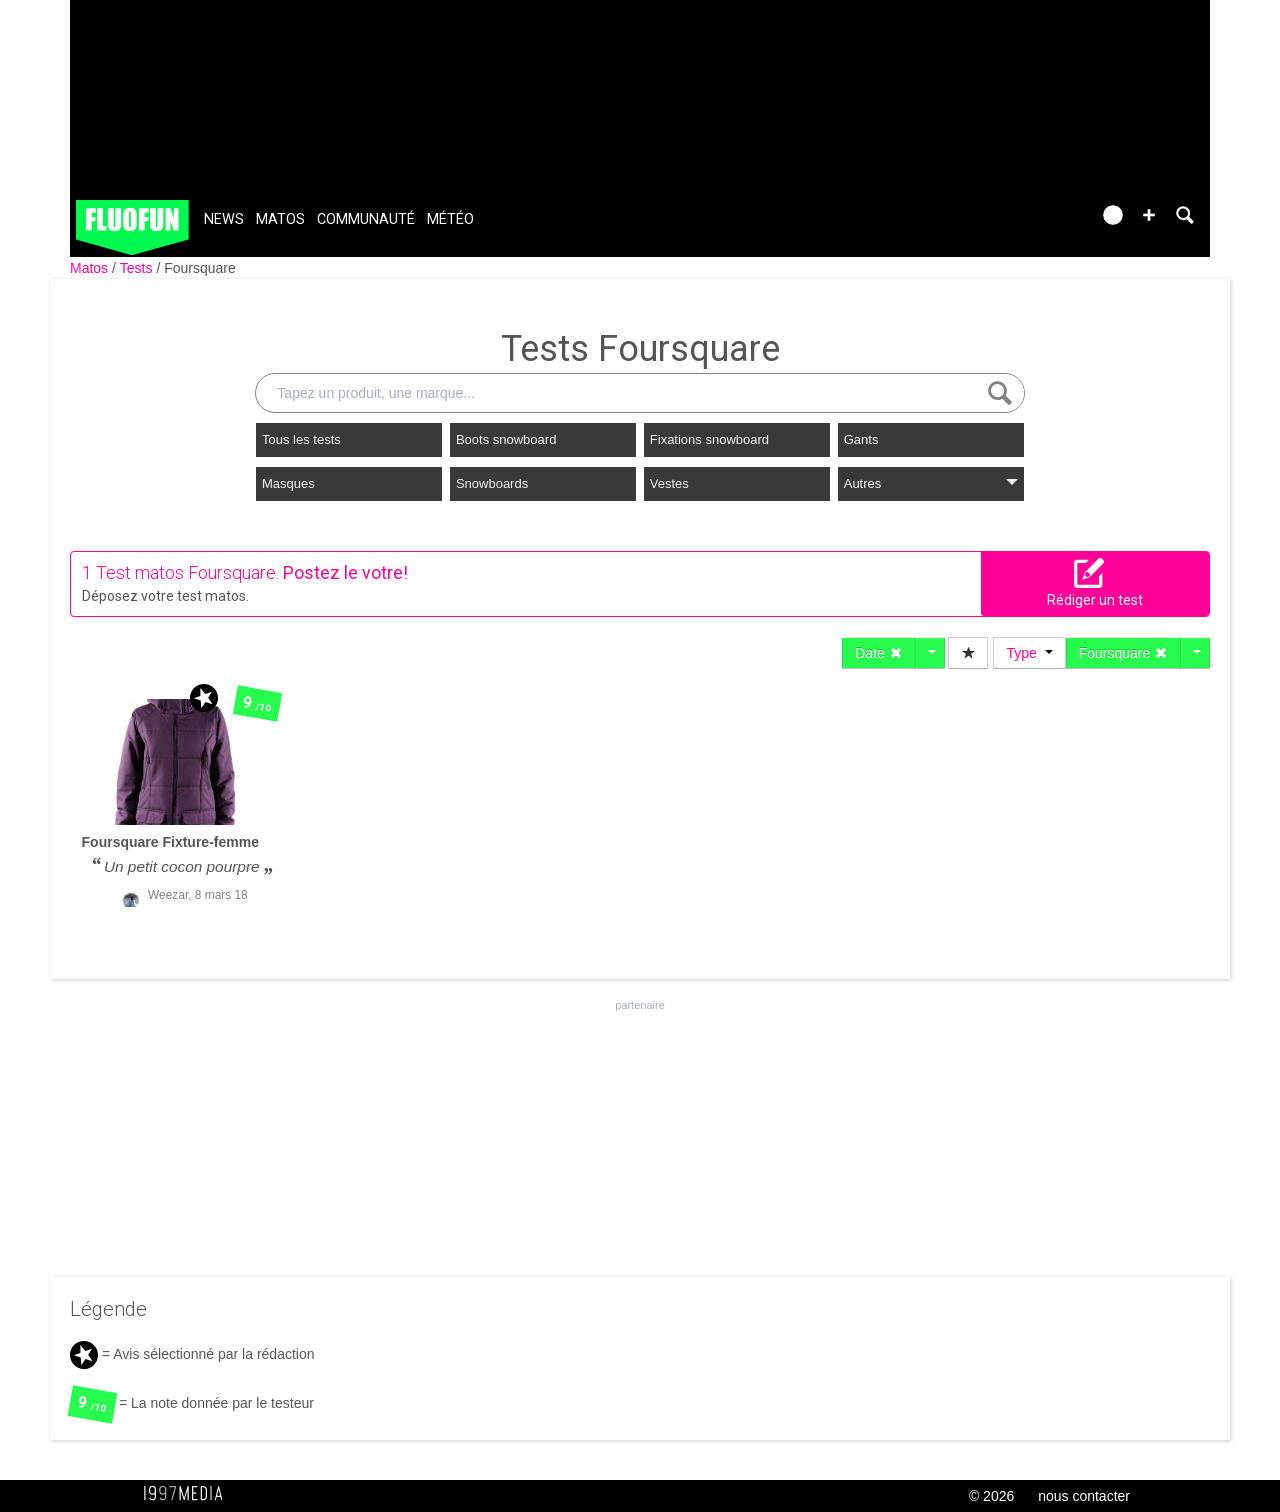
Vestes (669, 483)
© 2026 (991, 1496)
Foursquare (200, 268)
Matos (280, 219)
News (224, 219)
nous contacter (1084, 1496)
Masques (288, 483)
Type (1029, 653)
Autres (931, 483)
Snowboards (492, 483)
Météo (450, 219)
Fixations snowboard (709, 439)
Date (878, 653)
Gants (861, 439)
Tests (138, 268)
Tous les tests (301, 439)
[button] (1149, 215)
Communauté (366, 219)
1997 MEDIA (189, 1494)
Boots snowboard (506, 439)
